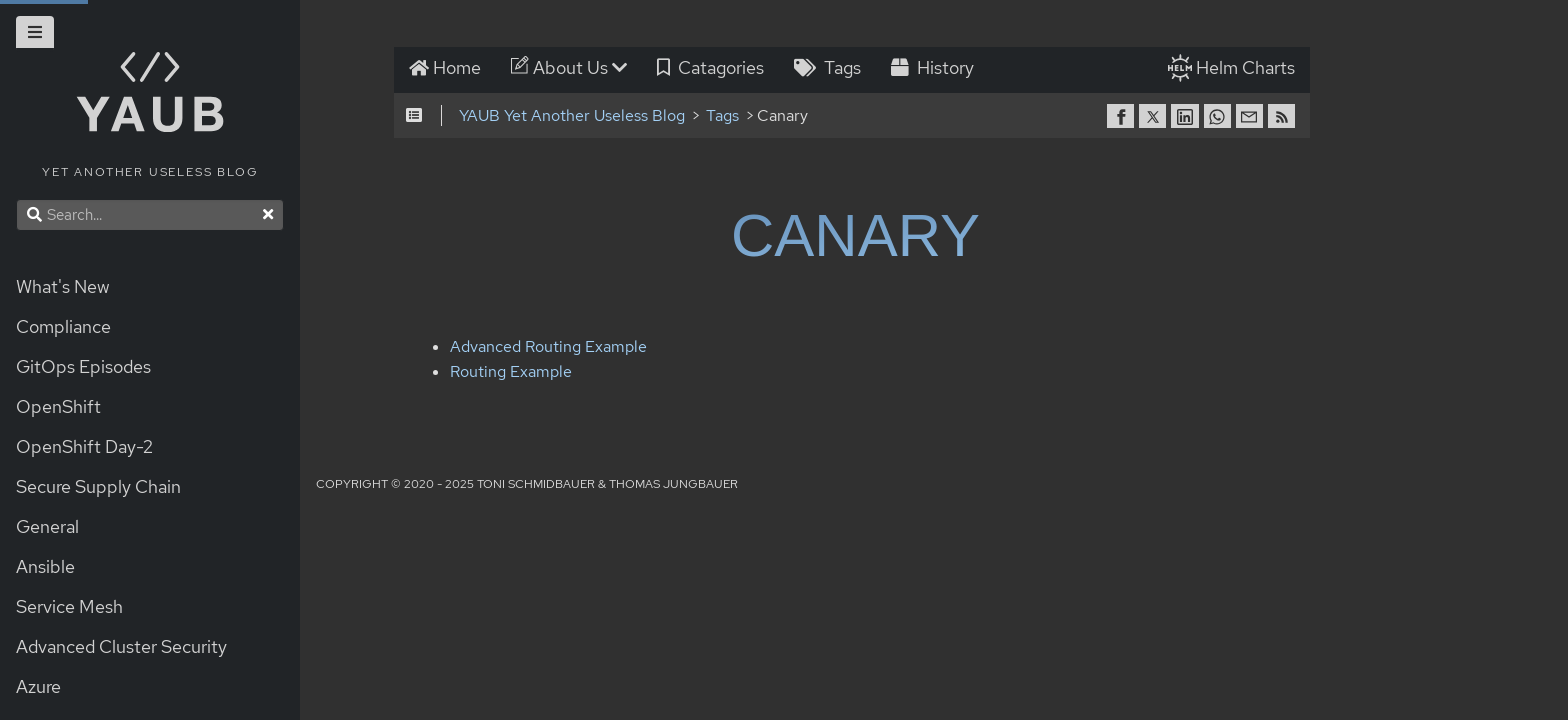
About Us (571, 68)
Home (447, 68)
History (934, 68)
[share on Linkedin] (1189, 117)
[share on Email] (1254, 117)
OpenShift (58, 406)
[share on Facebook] (1125, 117)
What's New (63, 286)
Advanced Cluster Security (121, 646)
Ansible (45, 566)
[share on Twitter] (1157, 117)
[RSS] (1286, 117)
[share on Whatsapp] (1221, 117)
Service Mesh (69, 606)
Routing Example (497, 373)
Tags (829, 68)
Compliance (63, 326)
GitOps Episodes (83, 366)
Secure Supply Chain (98, 486)
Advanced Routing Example (534, 348)
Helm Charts (1247, 68)
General (47, 526)
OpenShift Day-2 (84, 446)
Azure (38, 686)
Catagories (712, 68)
